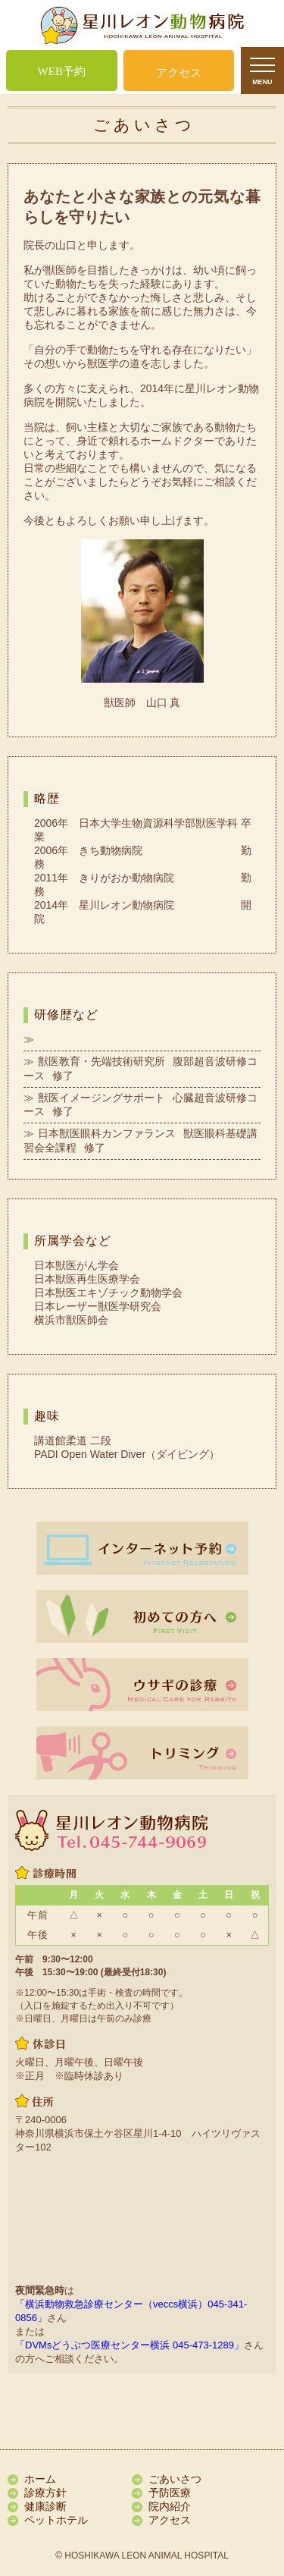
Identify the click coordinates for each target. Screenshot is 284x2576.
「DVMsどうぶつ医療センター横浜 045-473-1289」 (129, 2345)
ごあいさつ (174, 2479)
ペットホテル (56, 2520)
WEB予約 (62, 71)
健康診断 (45, 2506)
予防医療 (169, 2492)
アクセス (178, 73)
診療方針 (45, 2492)
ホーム (40, 2479)
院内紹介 (169, 2506)
